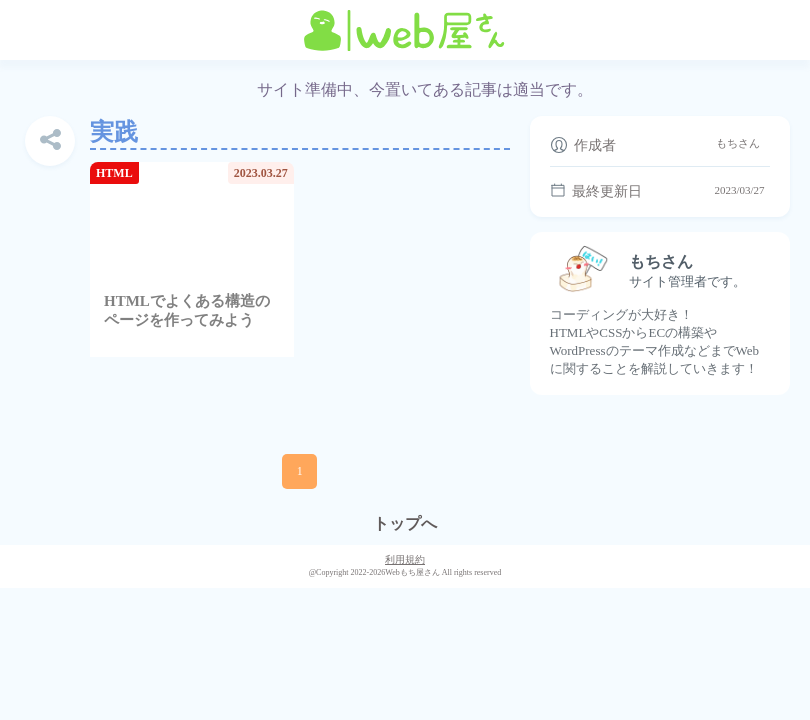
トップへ (405, 523)
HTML (114, 173)
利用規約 (405, 559)
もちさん (738, 143)
